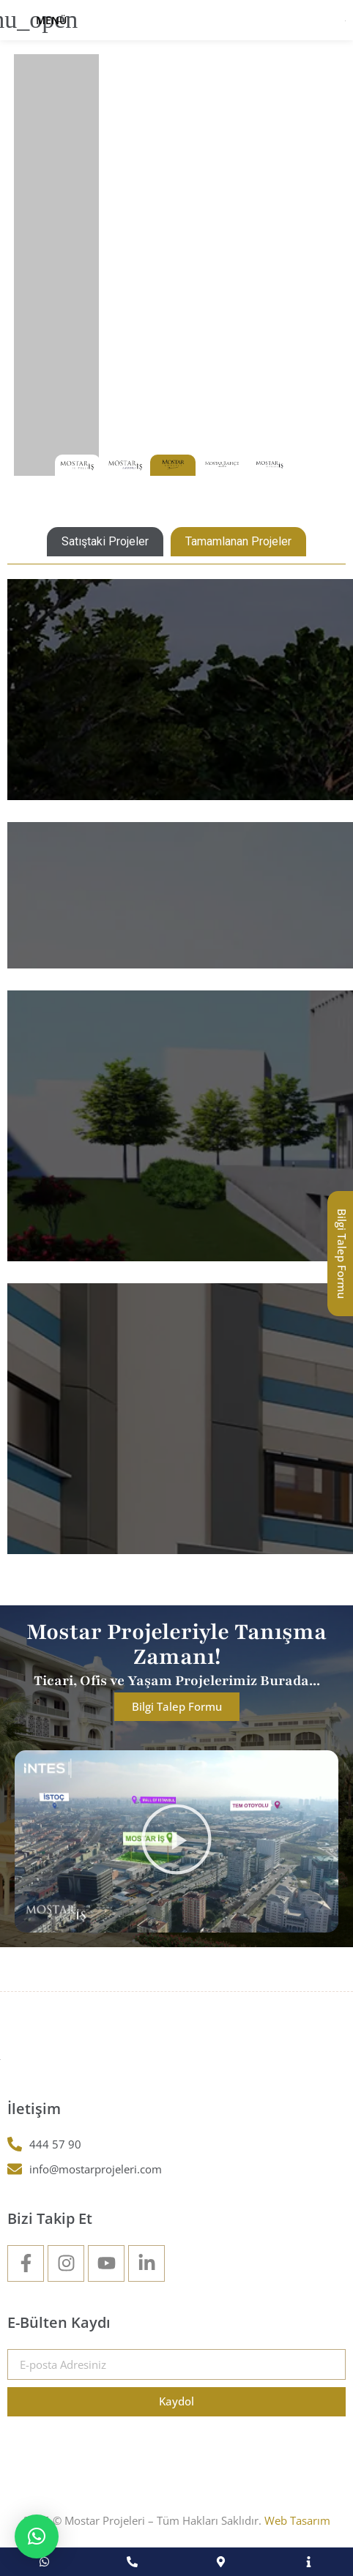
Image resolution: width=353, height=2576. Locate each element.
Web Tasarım (297, 2520)
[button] (176, 1841)
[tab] (105, 541)
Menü (51, 20)
